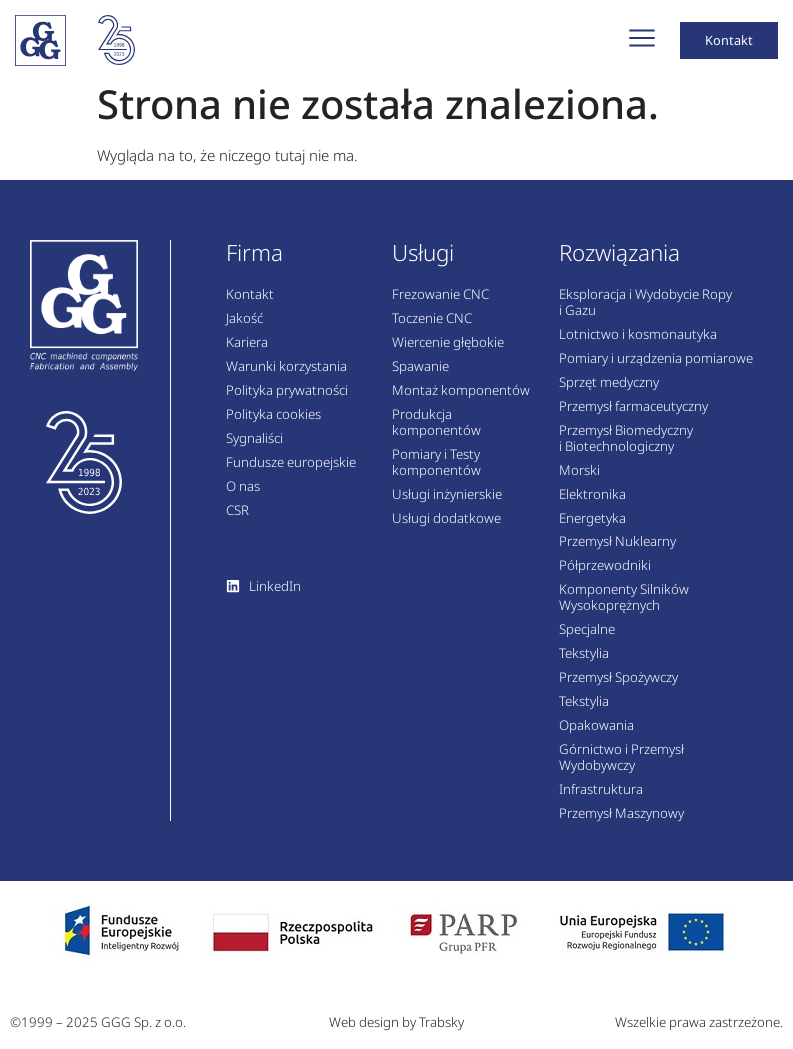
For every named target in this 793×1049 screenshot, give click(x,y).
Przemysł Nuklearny (617, 552)
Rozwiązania (619, 262)
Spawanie (420, 377)
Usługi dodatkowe (446, 528)
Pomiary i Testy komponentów (436, 472)
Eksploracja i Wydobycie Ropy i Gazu (645, 313)
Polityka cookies (273, 424)
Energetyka (592, 528)
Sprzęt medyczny (609, 392)
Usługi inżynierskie (447, 504)
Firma (254, 262)
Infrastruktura (601, 799)
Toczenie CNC (432, 329)
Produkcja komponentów (436, 432)
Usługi (423, 262)
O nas (243, 496)
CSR (237, 520)
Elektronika (592, 504)
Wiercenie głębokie (448, 353)
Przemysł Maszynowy (621, 823)
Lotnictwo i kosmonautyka (638, 345)
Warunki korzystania (286, 377)
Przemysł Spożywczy (618, 687)
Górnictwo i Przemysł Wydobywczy (621, 767)
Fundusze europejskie (291, 472)
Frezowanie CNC (440, 305)
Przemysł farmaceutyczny (633, 416)
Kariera (247, 353)
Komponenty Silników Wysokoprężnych (624, 608)
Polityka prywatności (287, 400)
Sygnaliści (254, 448)
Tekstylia (584, 664)
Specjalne (587, 640)
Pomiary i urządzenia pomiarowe (656, 369)
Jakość (244, 329)
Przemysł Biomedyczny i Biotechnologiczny (626, 448)
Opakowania (596, 735)
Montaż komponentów (461, 400)
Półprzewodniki (605, 576)
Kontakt (250, 305)
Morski (579, 480)
